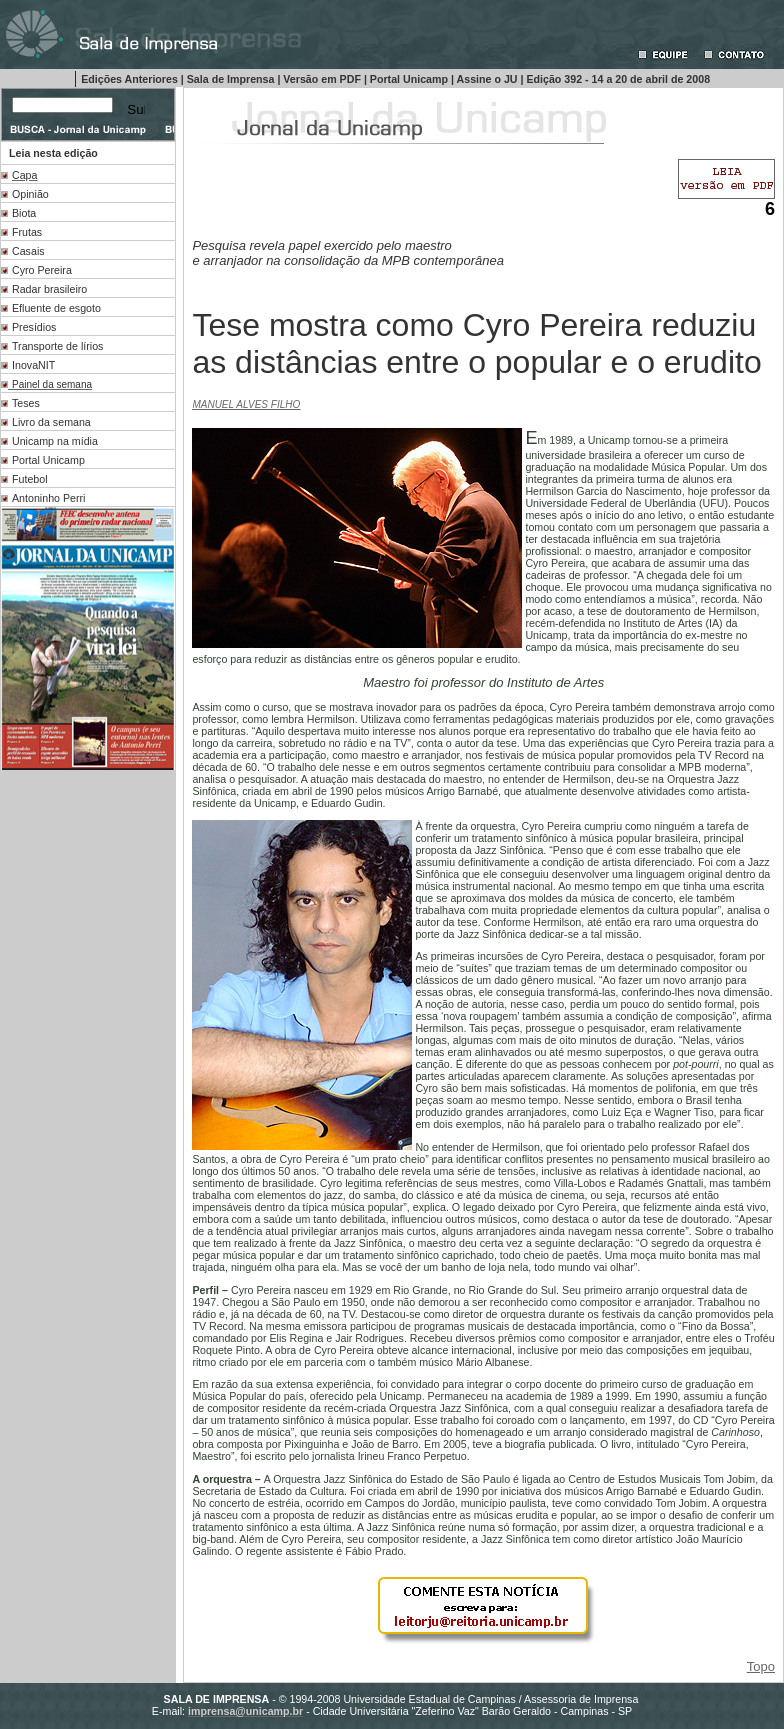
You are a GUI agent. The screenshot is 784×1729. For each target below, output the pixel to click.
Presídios (34, 327)
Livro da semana (51, 422)
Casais (28, 251)
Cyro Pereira (42, 270)
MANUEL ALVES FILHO (246, 404)
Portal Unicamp (48, 460)
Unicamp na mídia (55, 441)
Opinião (30, 194)
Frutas (27, 232)
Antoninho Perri (48, 498)
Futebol (30, 479)
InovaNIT (33, 365)
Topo (761, 1666)
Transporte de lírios (57, 346)
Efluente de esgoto (56, 308)
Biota (24, 213)
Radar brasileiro (49, 289)
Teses (26, 403)
